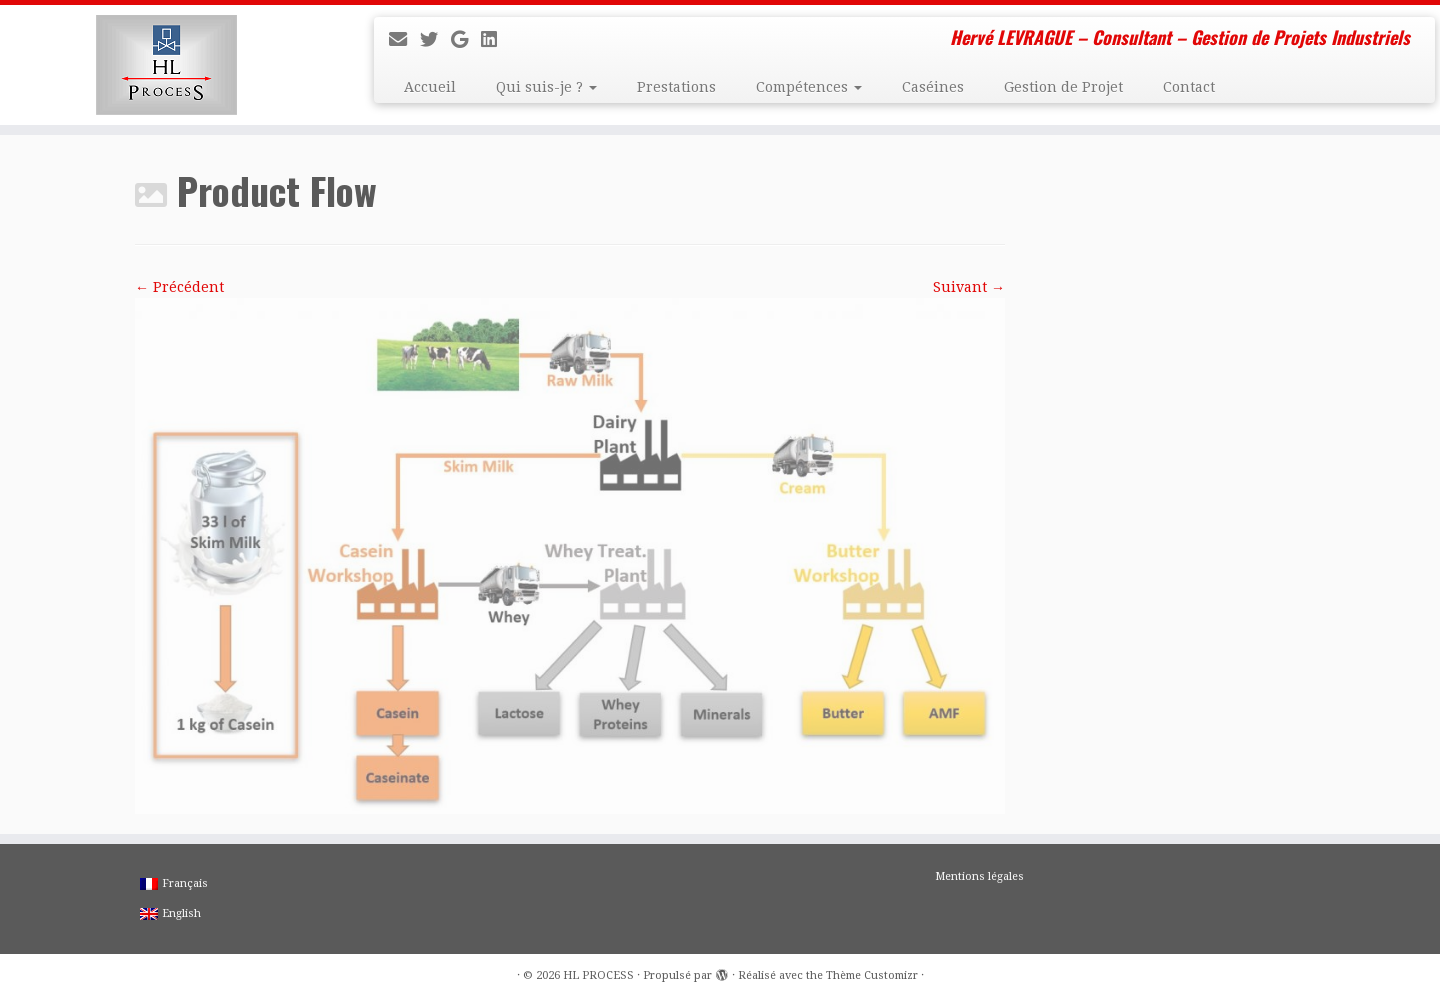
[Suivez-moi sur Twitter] (435, 39)
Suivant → (969, 287)
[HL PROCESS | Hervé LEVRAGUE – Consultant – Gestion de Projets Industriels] (166, 65)
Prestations (676, 87)
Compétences (809, 87)
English (170, 913)
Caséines (933, 87)
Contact (1189, 87)
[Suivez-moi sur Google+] (466, 39)
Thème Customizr (872, 975)
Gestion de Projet (1063, 87)
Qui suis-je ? (546, 87)
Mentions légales (979, 876)
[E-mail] (404, 39)
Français (174, 883)
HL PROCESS (598, 975)
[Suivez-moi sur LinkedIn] (495, 39)
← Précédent (179, 287)
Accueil (430, 87)
